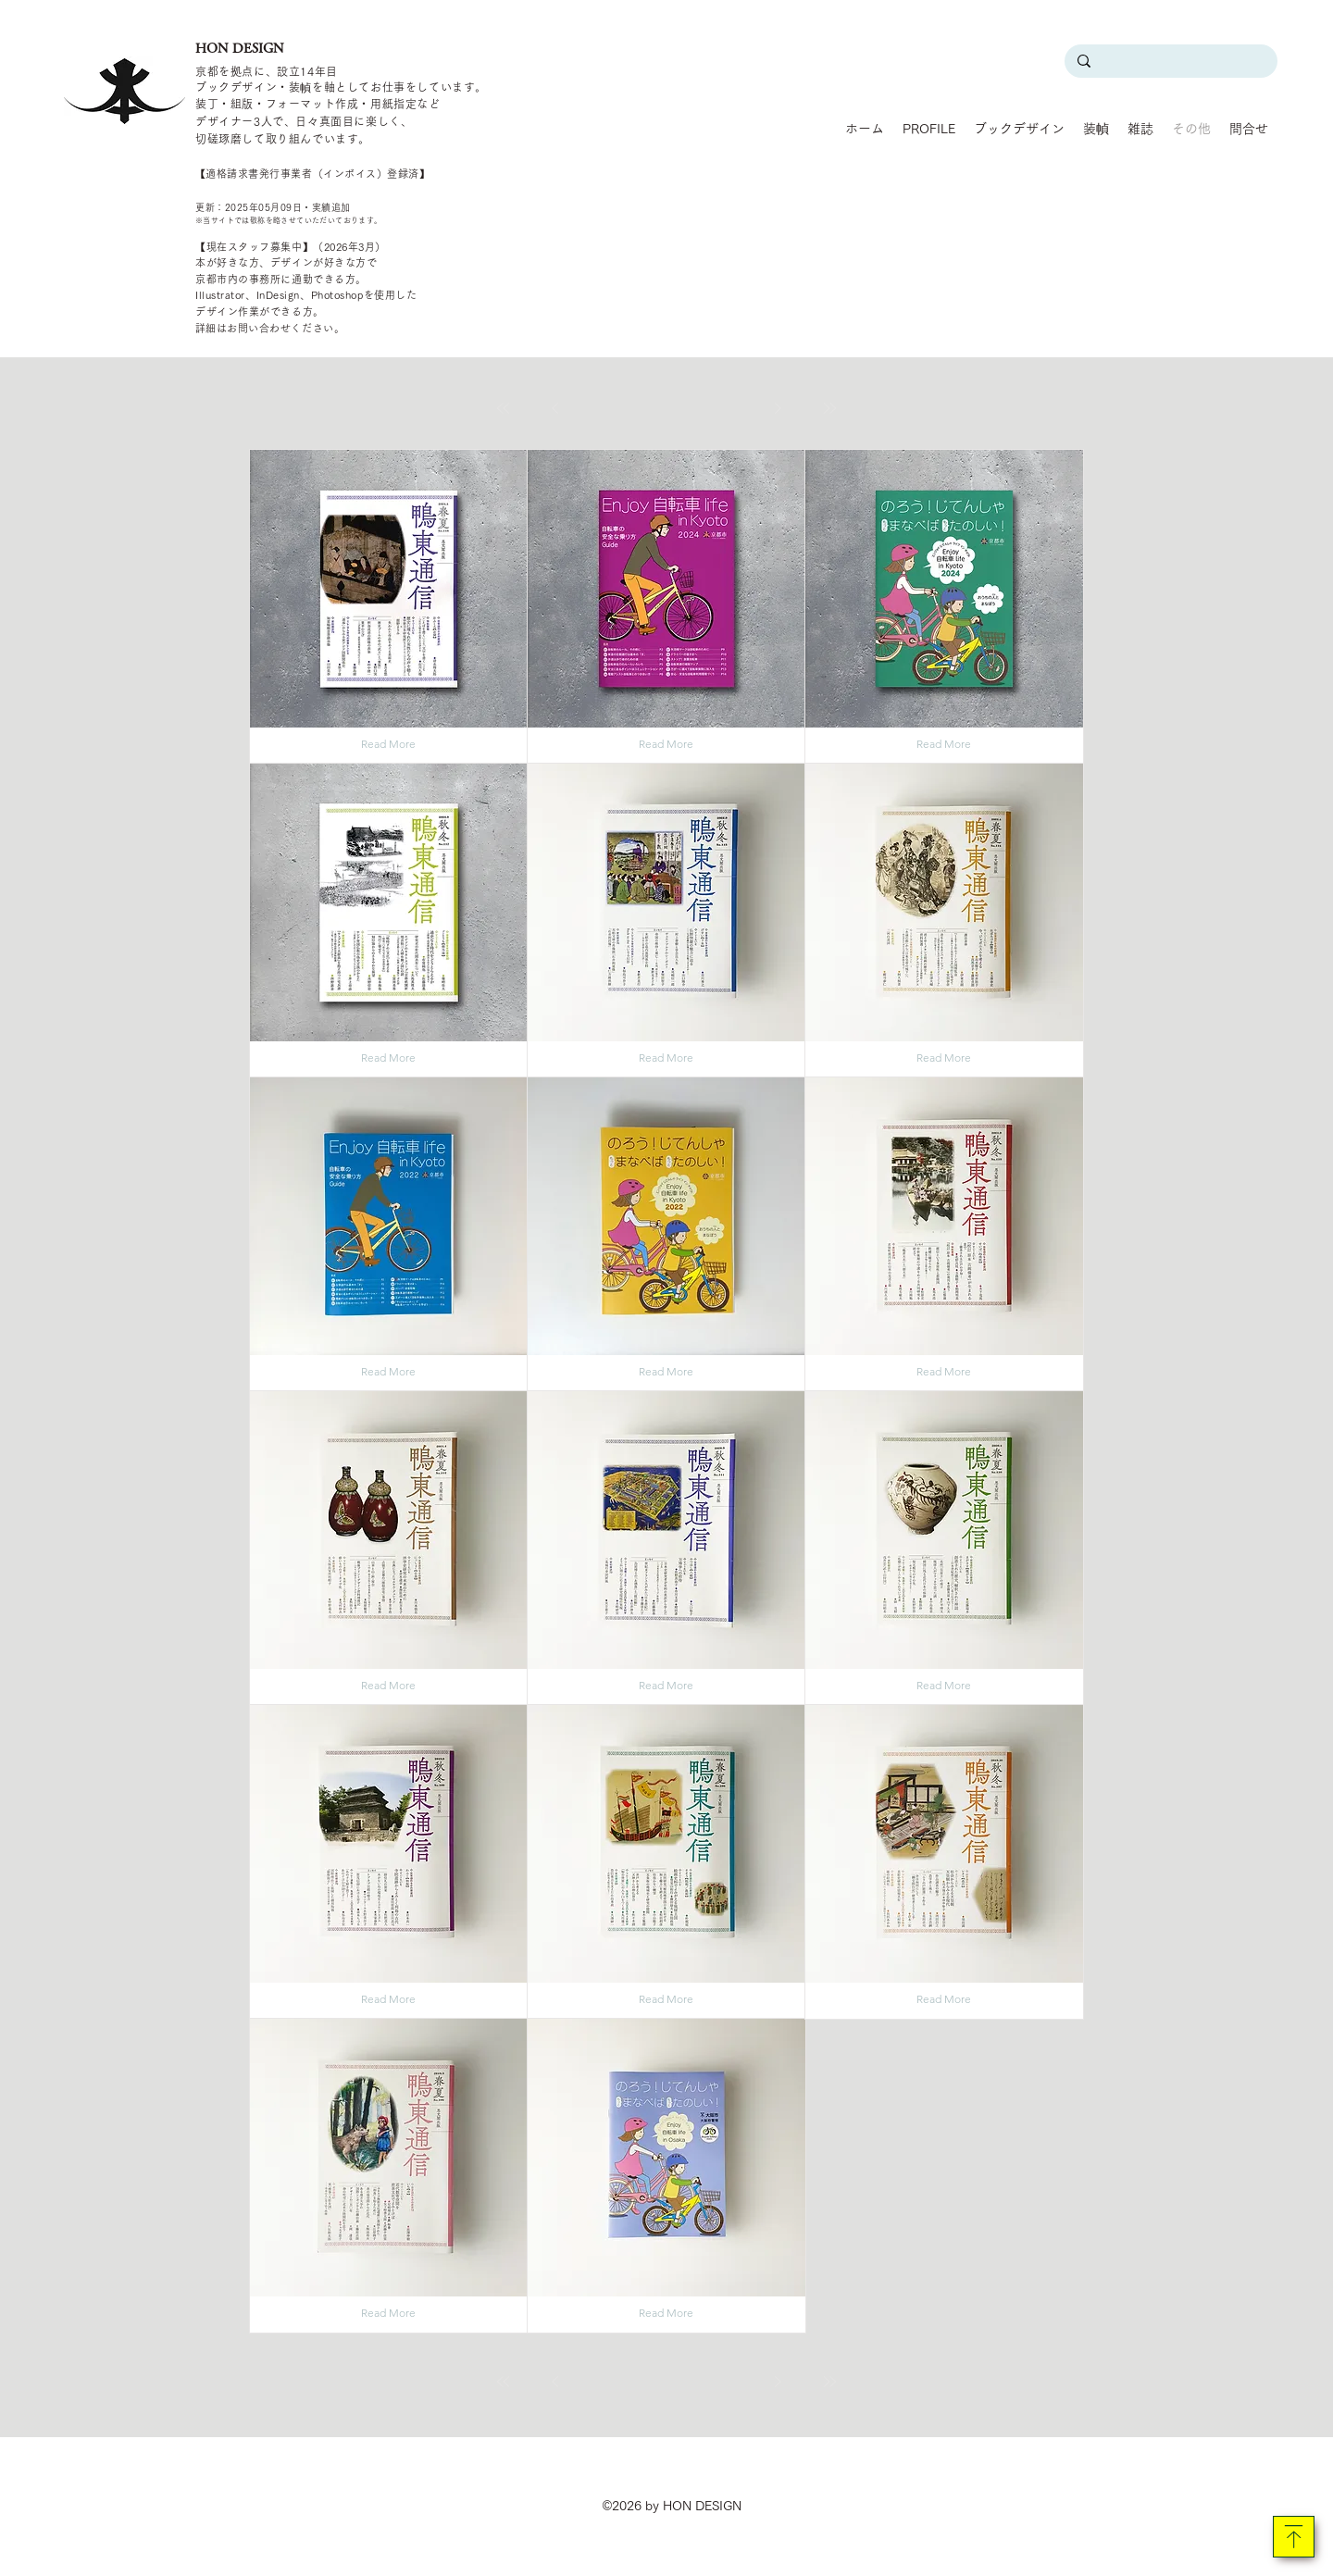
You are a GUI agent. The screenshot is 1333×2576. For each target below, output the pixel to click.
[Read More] (388, 744)
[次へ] (777, 408)
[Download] (1293, 2536)
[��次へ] (777, 2381)
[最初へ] (503, 408)
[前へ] (555, 408)
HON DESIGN (239, 48)
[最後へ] (829, 408)
